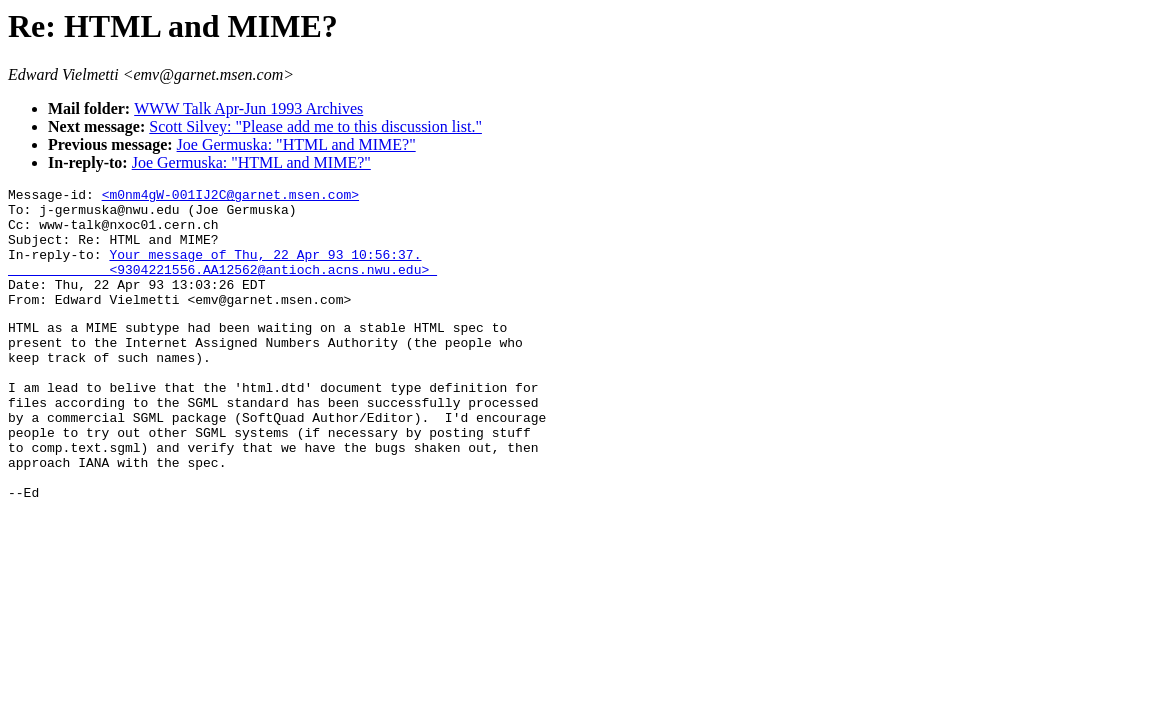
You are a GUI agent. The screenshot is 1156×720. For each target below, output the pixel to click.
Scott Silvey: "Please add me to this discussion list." (315, 126)
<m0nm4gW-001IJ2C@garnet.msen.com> (230, 197)
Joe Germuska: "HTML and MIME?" (296, 144)
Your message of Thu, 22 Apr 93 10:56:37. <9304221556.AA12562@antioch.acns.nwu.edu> (222, 278)
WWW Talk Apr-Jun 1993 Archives (248, 108)
